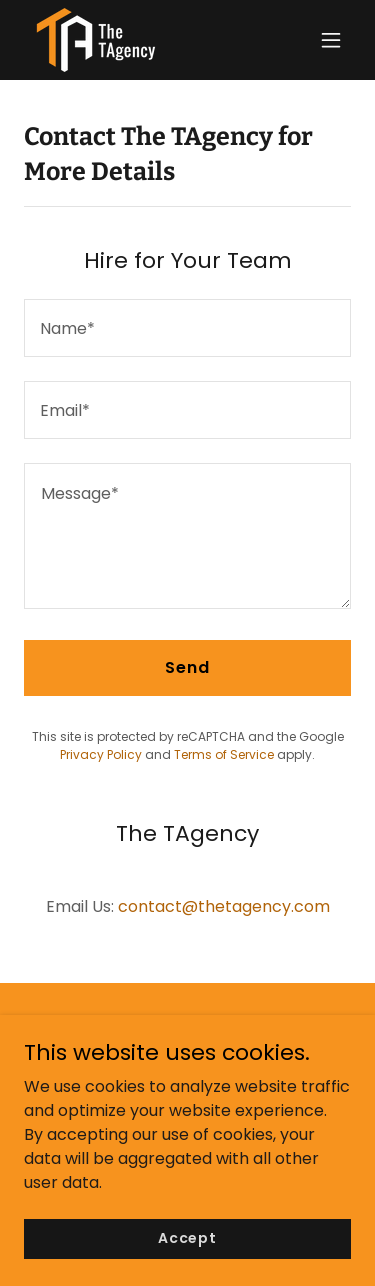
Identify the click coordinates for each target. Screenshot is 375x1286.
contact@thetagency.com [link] (224, 906)
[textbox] (187, 328)
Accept (187, 1238)
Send (187, 667)
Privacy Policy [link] (101, 754)
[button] (331, 40)
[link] (96, 40)
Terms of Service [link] (224, 754)
